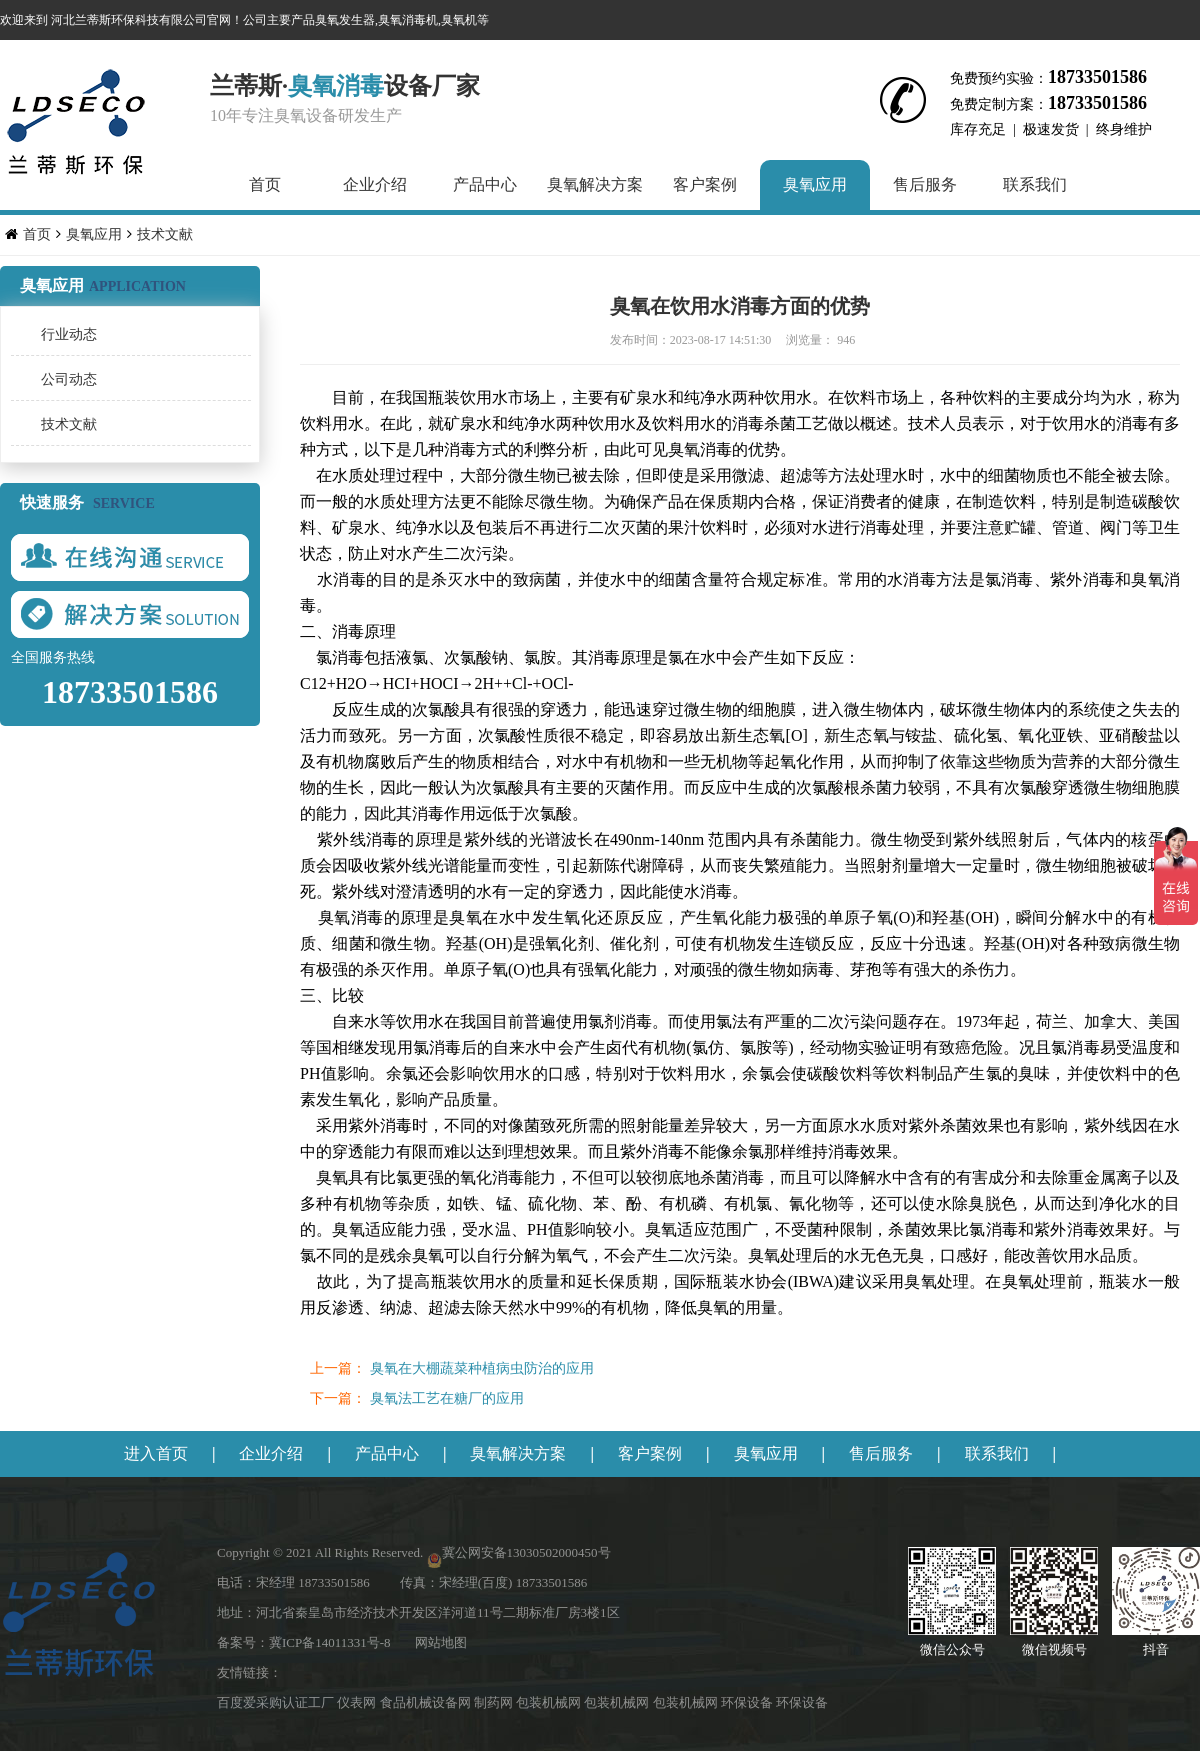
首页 (265, 184)
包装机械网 (550, 1702)
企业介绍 (375, 184)
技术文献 (165, 234)
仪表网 (358, 1702)
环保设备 (748, 1702)
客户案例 (705, 184)
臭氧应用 (815, 184)
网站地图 (441, 1642)
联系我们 (1035, 184)
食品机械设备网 (427, 1702)
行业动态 (69, 334)
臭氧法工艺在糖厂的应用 (445, 1398)
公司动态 (69, 379)
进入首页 (156, 1453)
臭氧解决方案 (595, 184)
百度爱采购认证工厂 (277, 1702)
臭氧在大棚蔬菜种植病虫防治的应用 (482, 1368)
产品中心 (485, 184)
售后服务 (925, 184)
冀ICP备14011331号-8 (330, 1642)
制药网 (495, 1702)
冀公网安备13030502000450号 (526, 1552)
